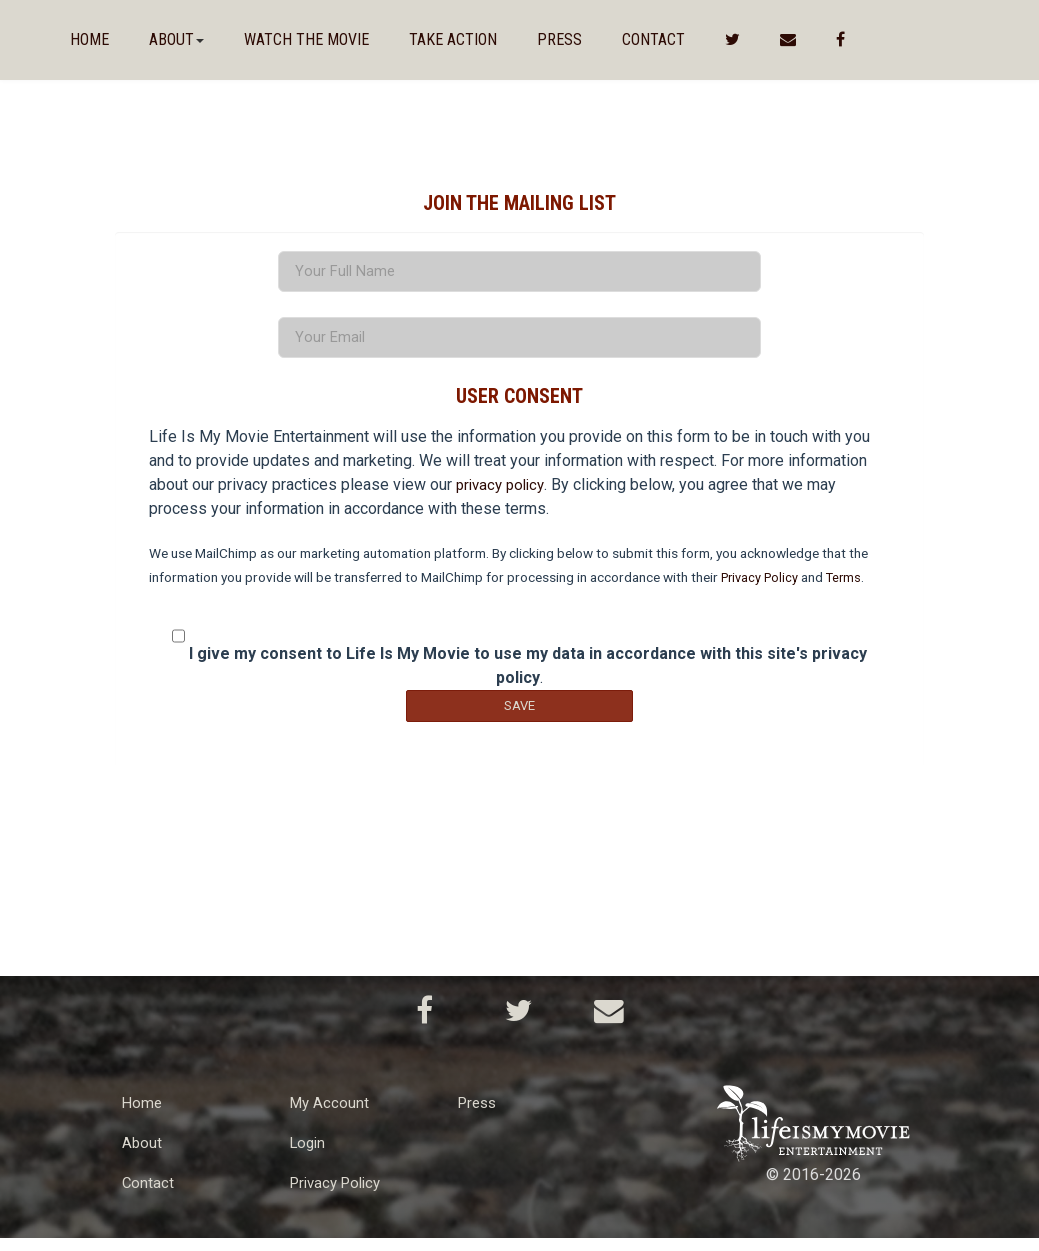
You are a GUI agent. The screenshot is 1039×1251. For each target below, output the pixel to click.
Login (309, 1155)
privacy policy (503, 494)
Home (89, 39)
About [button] (176, 39)
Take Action (453, 39)
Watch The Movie (306, 39)
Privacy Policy (762, 587)
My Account (331, 1115)
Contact (653, 39)
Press (559, 39)
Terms (850, 587)
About (142, 1155)
